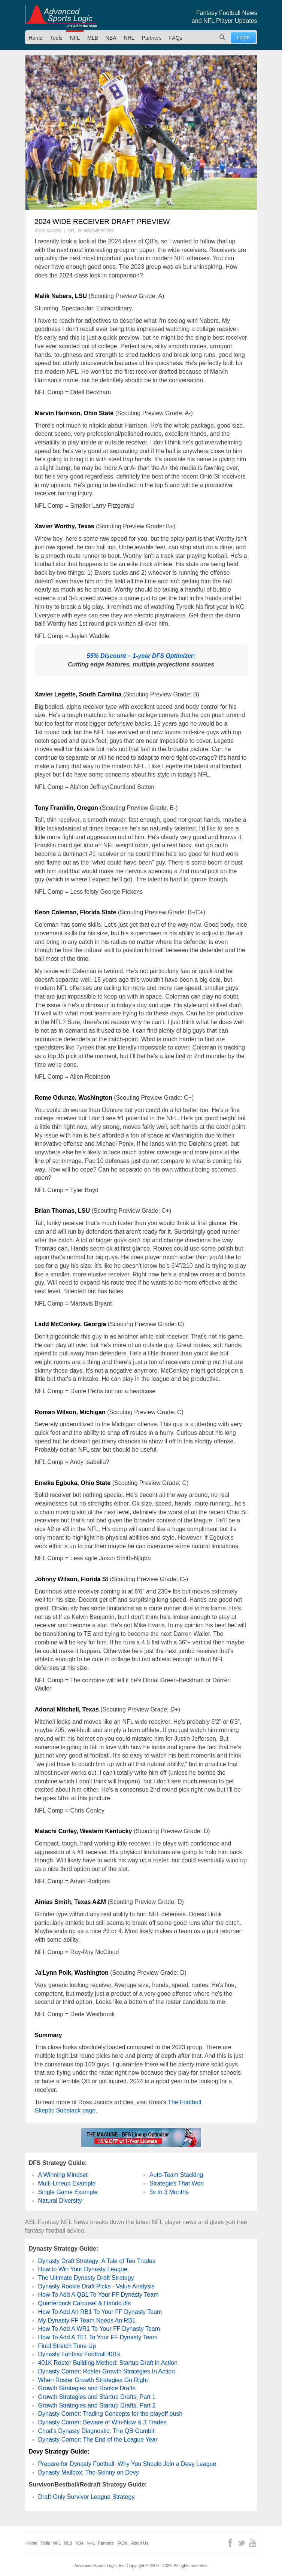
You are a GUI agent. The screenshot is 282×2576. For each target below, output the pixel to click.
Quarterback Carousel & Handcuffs (84, 2303)
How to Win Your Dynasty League (82, 2269)
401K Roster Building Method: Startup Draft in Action (108, 2363)
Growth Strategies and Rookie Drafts (87, 2388)
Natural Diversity (60, 2200)
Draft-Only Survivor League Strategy (86, 2497)
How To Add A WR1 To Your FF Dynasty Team (99, 2329)
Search (222, 37)
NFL (75, 38)
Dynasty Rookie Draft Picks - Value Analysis (96, 2286)
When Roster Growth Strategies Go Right (93, 2380)
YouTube (252, 2543)
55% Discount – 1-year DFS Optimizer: (141, 656)
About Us (139, 2543)
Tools (56, 38)
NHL (129, 38)
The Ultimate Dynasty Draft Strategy (86, 2278)
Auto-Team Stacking (176, 2175)
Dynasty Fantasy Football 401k (79, 2354)
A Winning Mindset (63, 2175)
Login (243, 37)
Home (36, 38)
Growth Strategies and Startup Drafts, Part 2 (97, 2405)
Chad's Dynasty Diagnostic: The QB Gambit (96, 2431)
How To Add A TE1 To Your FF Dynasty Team (98, 2337)
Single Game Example (68, 2192)
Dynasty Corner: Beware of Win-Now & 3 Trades (102, 2422)
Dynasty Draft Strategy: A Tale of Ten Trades (96, 2261)
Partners (152, 38)
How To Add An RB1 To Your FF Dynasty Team (100, 2312)
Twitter (241, 2543)
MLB (92, 38)
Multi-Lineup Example (67, 2183)
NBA (111, 38)
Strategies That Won (176, 2183)
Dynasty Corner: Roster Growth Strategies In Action (106, 2371)
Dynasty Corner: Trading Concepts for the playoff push (110, 2414)
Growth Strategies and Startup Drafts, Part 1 (97, 2397)
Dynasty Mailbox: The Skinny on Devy (88, 2472)
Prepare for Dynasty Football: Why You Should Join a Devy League (127, 2464)
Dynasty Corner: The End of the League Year (98, 2439)
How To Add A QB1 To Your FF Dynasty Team (98, 2294)
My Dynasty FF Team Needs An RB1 (87, 2320)
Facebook (230, 2543)
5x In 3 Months (169, 2192)
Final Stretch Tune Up (67, 2346)
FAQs (175, 38)
